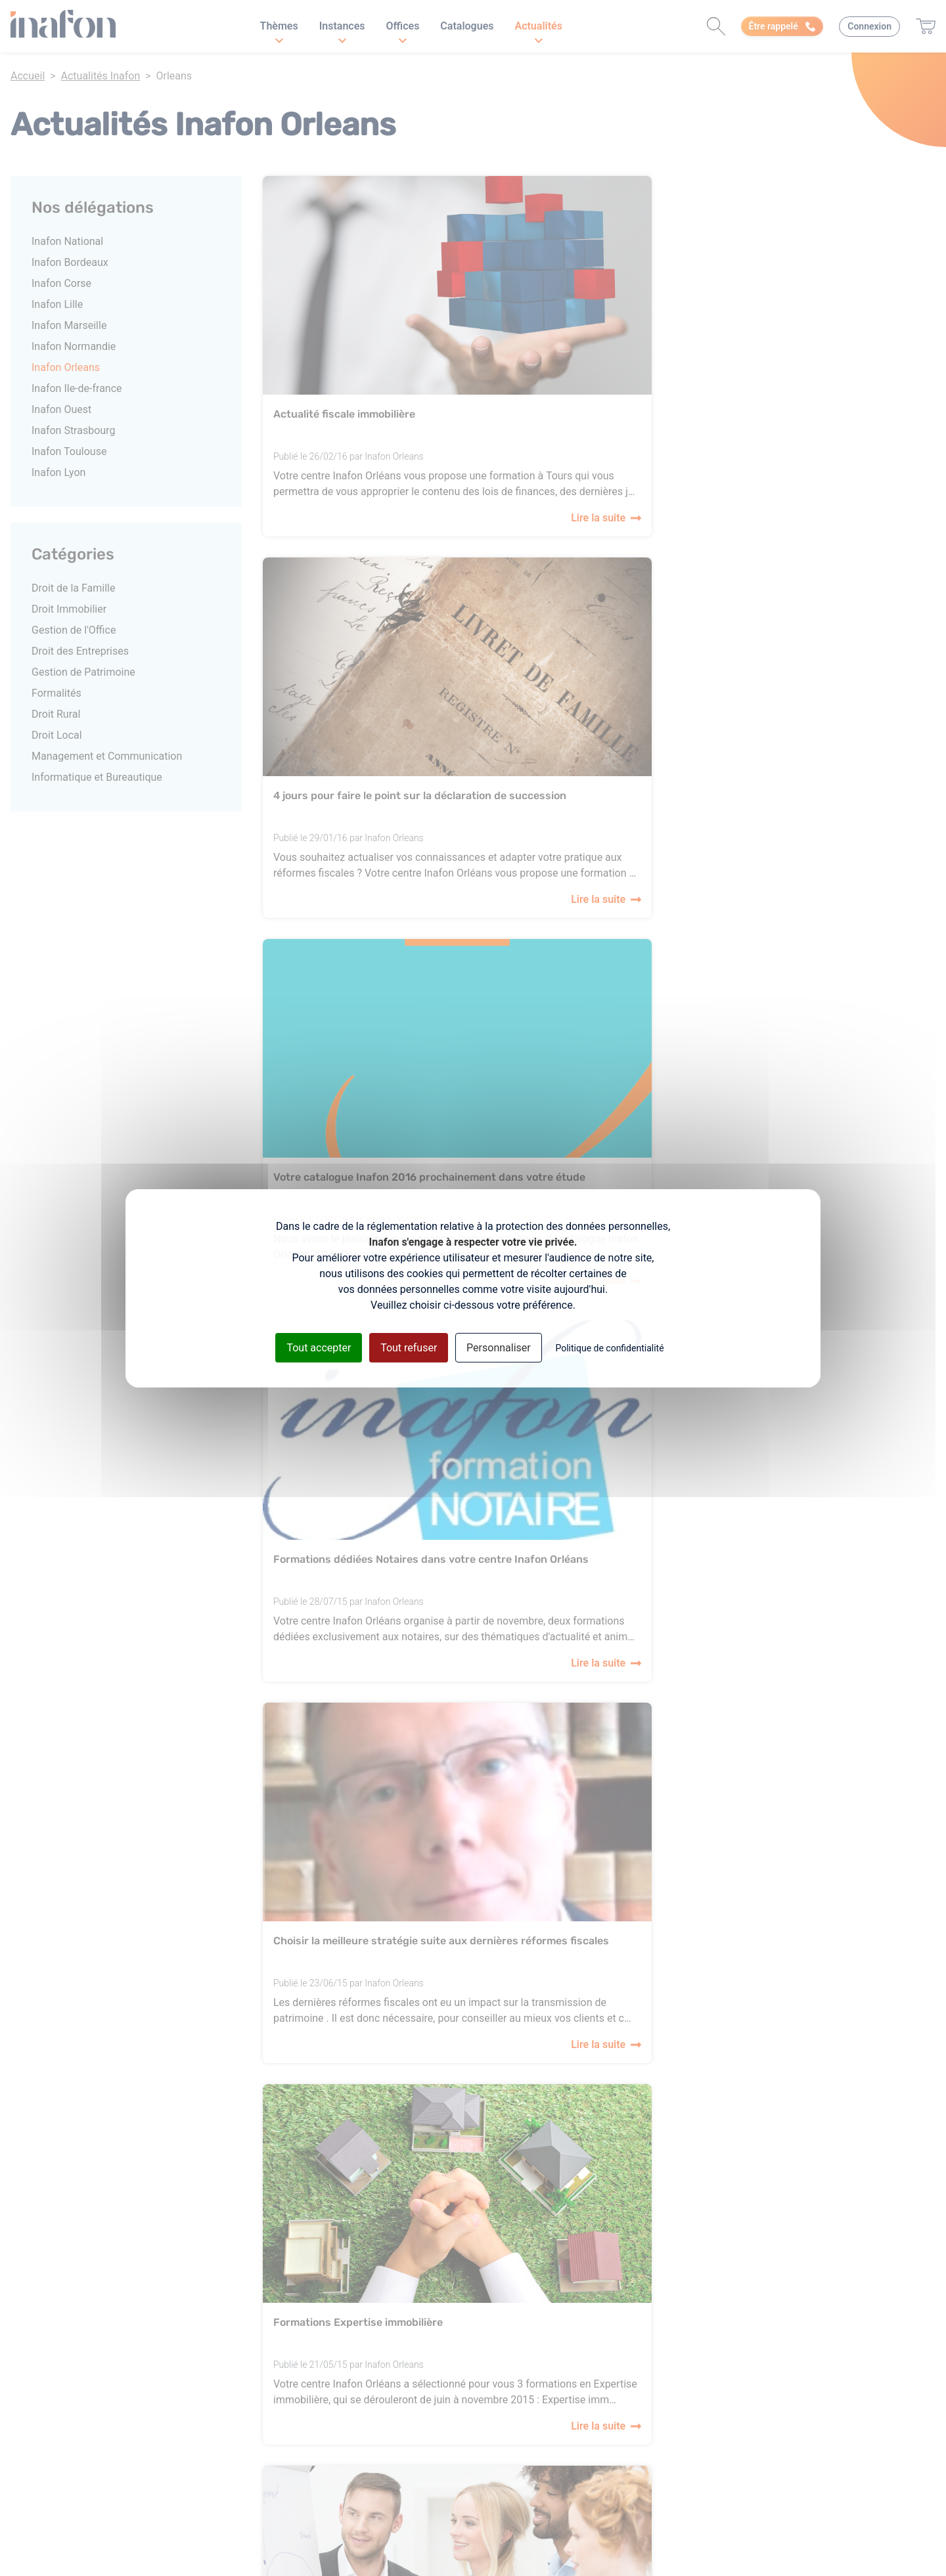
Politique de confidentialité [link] (609, 1347)
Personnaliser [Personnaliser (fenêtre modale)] (498, 1347)
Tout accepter (318, 1347)
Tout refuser (408, 1347)
